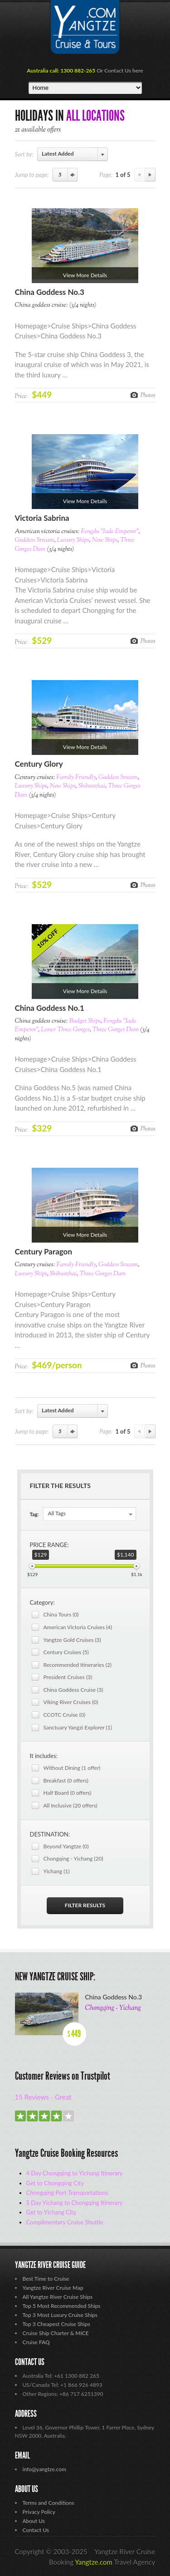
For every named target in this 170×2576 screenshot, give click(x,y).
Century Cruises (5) (66, 1652)
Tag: (34, 1514)
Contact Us (36, 2530)
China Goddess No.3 (49, 292)
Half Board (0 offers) (68, 1792)
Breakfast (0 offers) (66, 1780)
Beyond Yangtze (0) (66, 1846)
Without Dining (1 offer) (72, 1767)
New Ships (105, 540)
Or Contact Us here (120, 70)
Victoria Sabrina (42, 518)
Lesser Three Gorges (65, 1029)
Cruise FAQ (36, 2342)
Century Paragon (43, 1251)
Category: (42, 1602)
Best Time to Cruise (46, 2278)
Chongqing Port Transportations (67, 2192)
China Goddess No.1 (49, 1008)
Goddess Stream (34, 540)
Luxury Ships (73, 540)
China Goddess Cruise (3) (73, 1689)
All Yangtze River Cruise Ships (58, 2296)
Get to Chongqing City (55, 2183)
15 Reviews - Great (43, 2097)
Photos (148, 395)
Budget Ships (85, 1021)
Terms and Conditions (48, 2502)
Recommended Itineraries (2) (78, 1664)
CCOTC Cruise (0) (65, 1714)
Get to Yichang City (51, 2212)
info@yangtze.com (44, 2469)
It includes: (44, 1755)
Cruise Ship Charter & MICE (56, 2333)
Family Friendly (76, 777)
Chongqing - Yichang (113, 2008)
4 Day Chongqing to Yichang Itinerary (74, 2173)
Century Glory (39, 764)
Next (150, 174)
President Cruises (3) (68, 1677)
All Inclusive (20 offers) (70, 1805)
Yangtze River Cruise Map (53, 2287)
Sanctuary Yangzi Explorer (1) (78, 1727)
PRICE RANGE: (49, 1544)
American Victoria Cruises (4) (78, 1627)
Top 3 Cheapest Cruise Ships (56, 2324)
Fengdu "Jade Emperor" (109, 531)
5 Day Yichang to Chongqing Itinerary (74, 2202)
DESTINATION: (50, 1834)
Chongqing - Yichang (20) (73, 1858)
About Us (34, 2520)
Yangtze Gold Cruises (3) (72, 1639)
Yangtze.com (93, 2562)
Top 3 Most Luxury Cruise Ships (60, 2315)
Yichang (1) (57, 1871)
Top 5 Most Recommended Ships (62, 2305)
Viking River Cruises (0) (71, 1702)
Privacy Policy (39, 2511)
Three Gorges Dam (115, 1029)
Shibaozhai (91, 786)
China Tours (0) (61, 1614)
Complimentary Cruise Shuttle (64, 2222)
